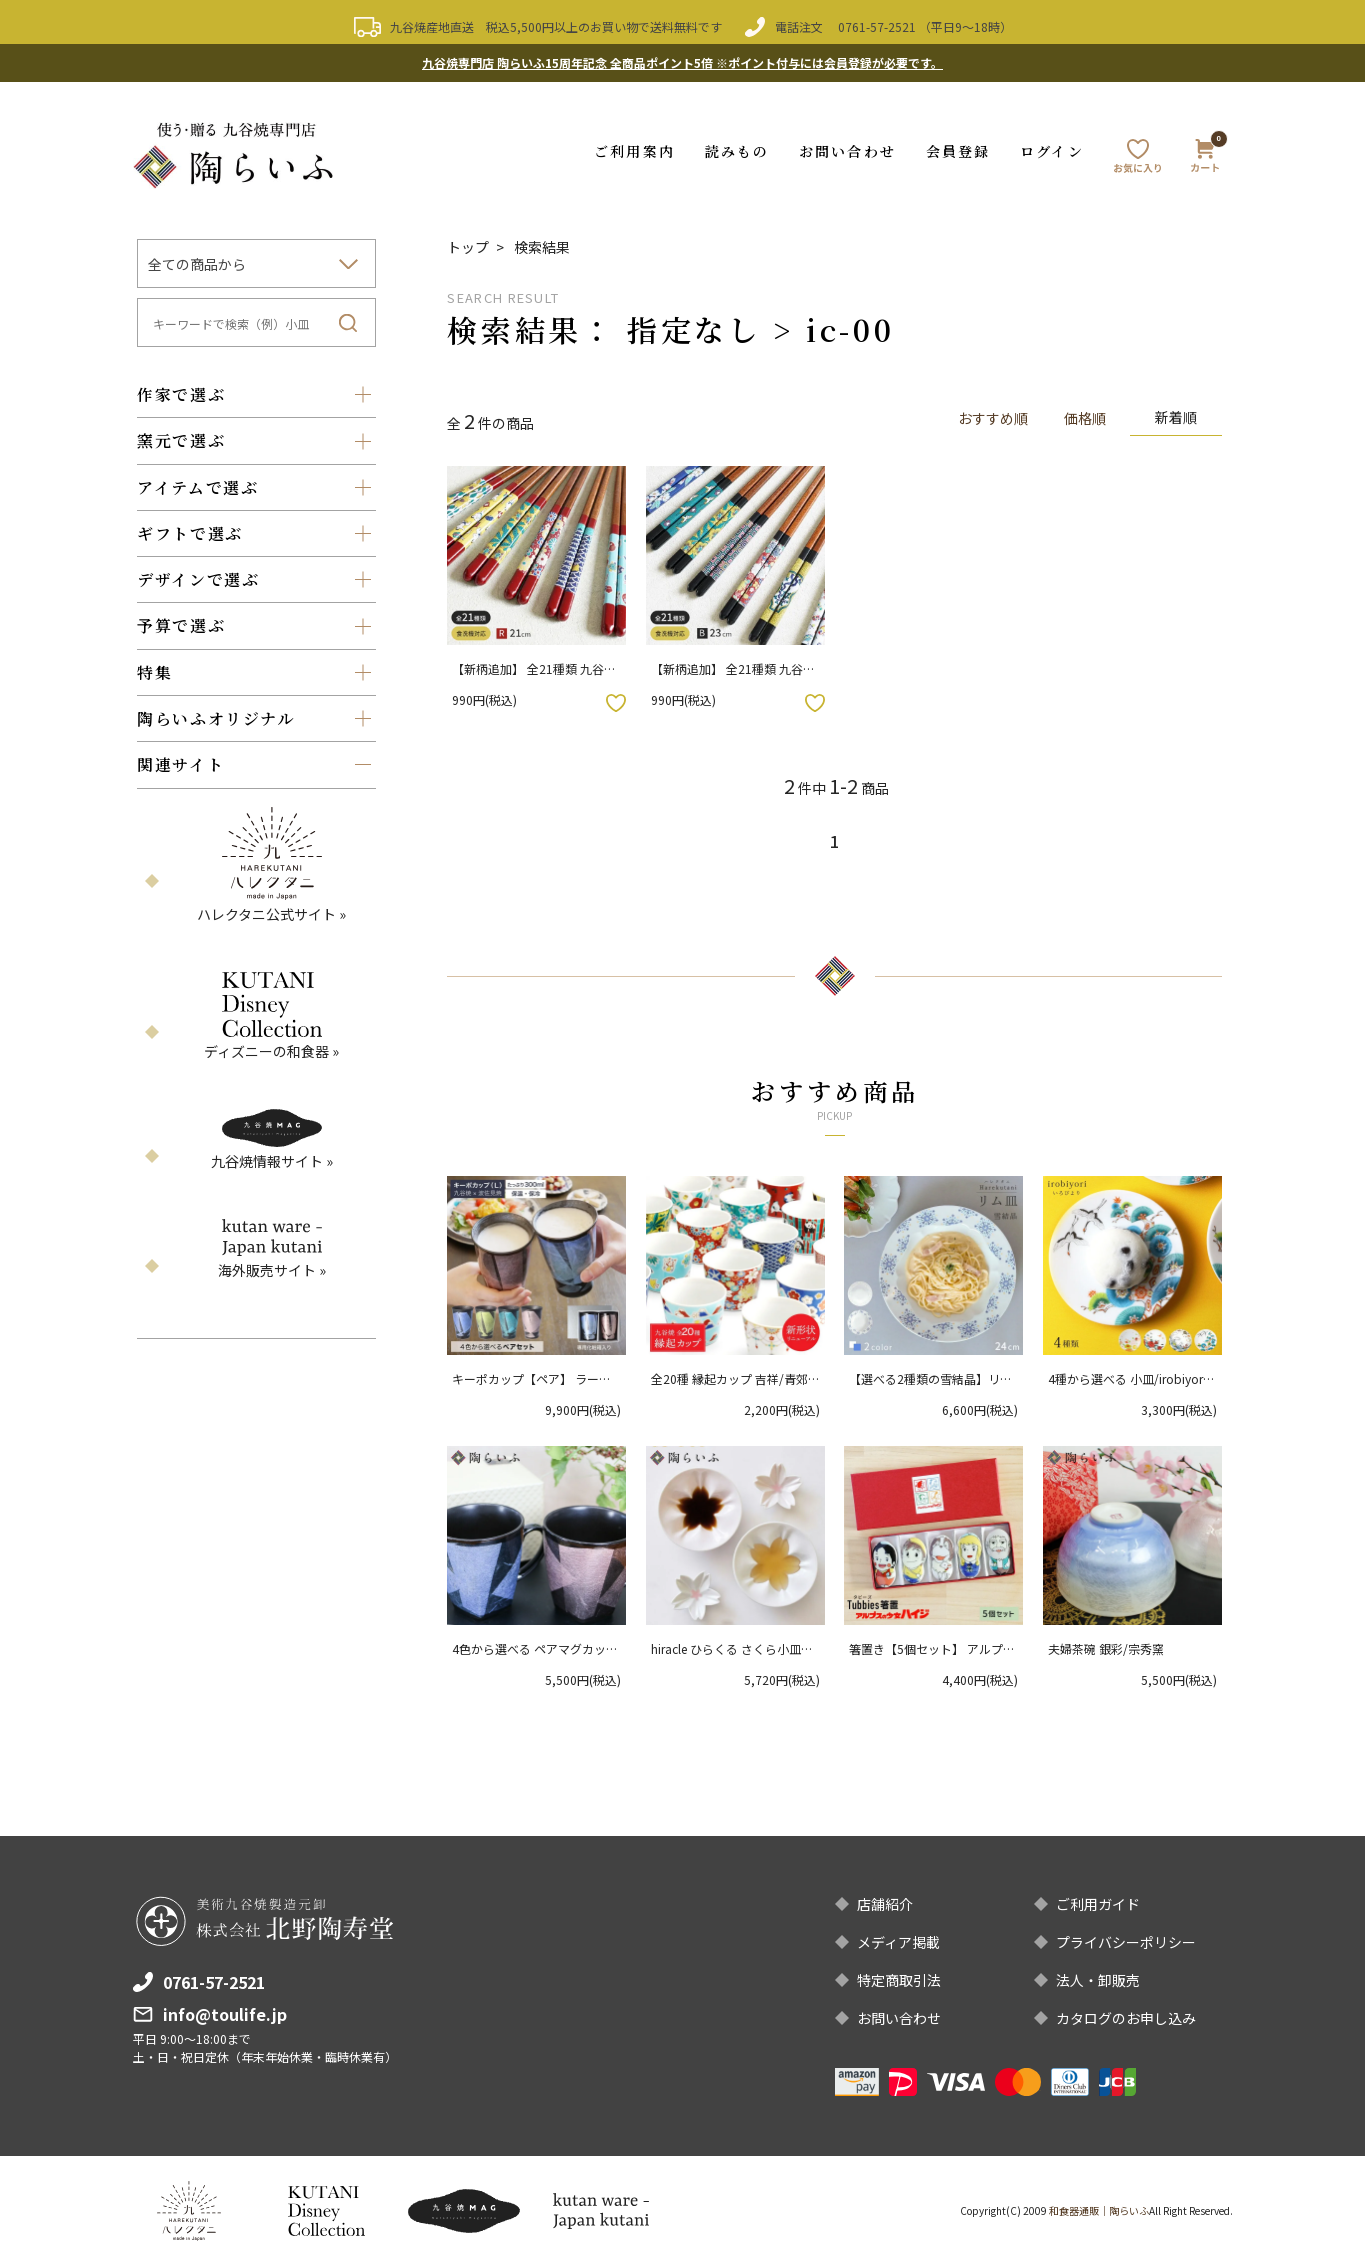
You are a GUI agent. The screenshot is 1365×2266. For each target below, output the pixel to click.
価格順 (1085, 418)
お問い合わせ (847, 151)
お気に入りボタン (616, 703)
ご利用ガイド (1098, 1904)
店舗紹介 (885, 1904)
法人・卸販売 (1098, 1980)
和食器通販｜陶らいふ (1099, 2210)
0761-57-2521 (877, 26)
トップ (468, 247)
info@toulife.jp (225, 2014)
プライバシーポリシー (1126, 1942)
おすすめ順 (993, 418)
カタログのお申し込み (1126, 2018)
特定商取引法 (899, 1980)
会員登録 (958, 151)
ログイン (1051, 151)
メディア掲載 (898, 1942)
